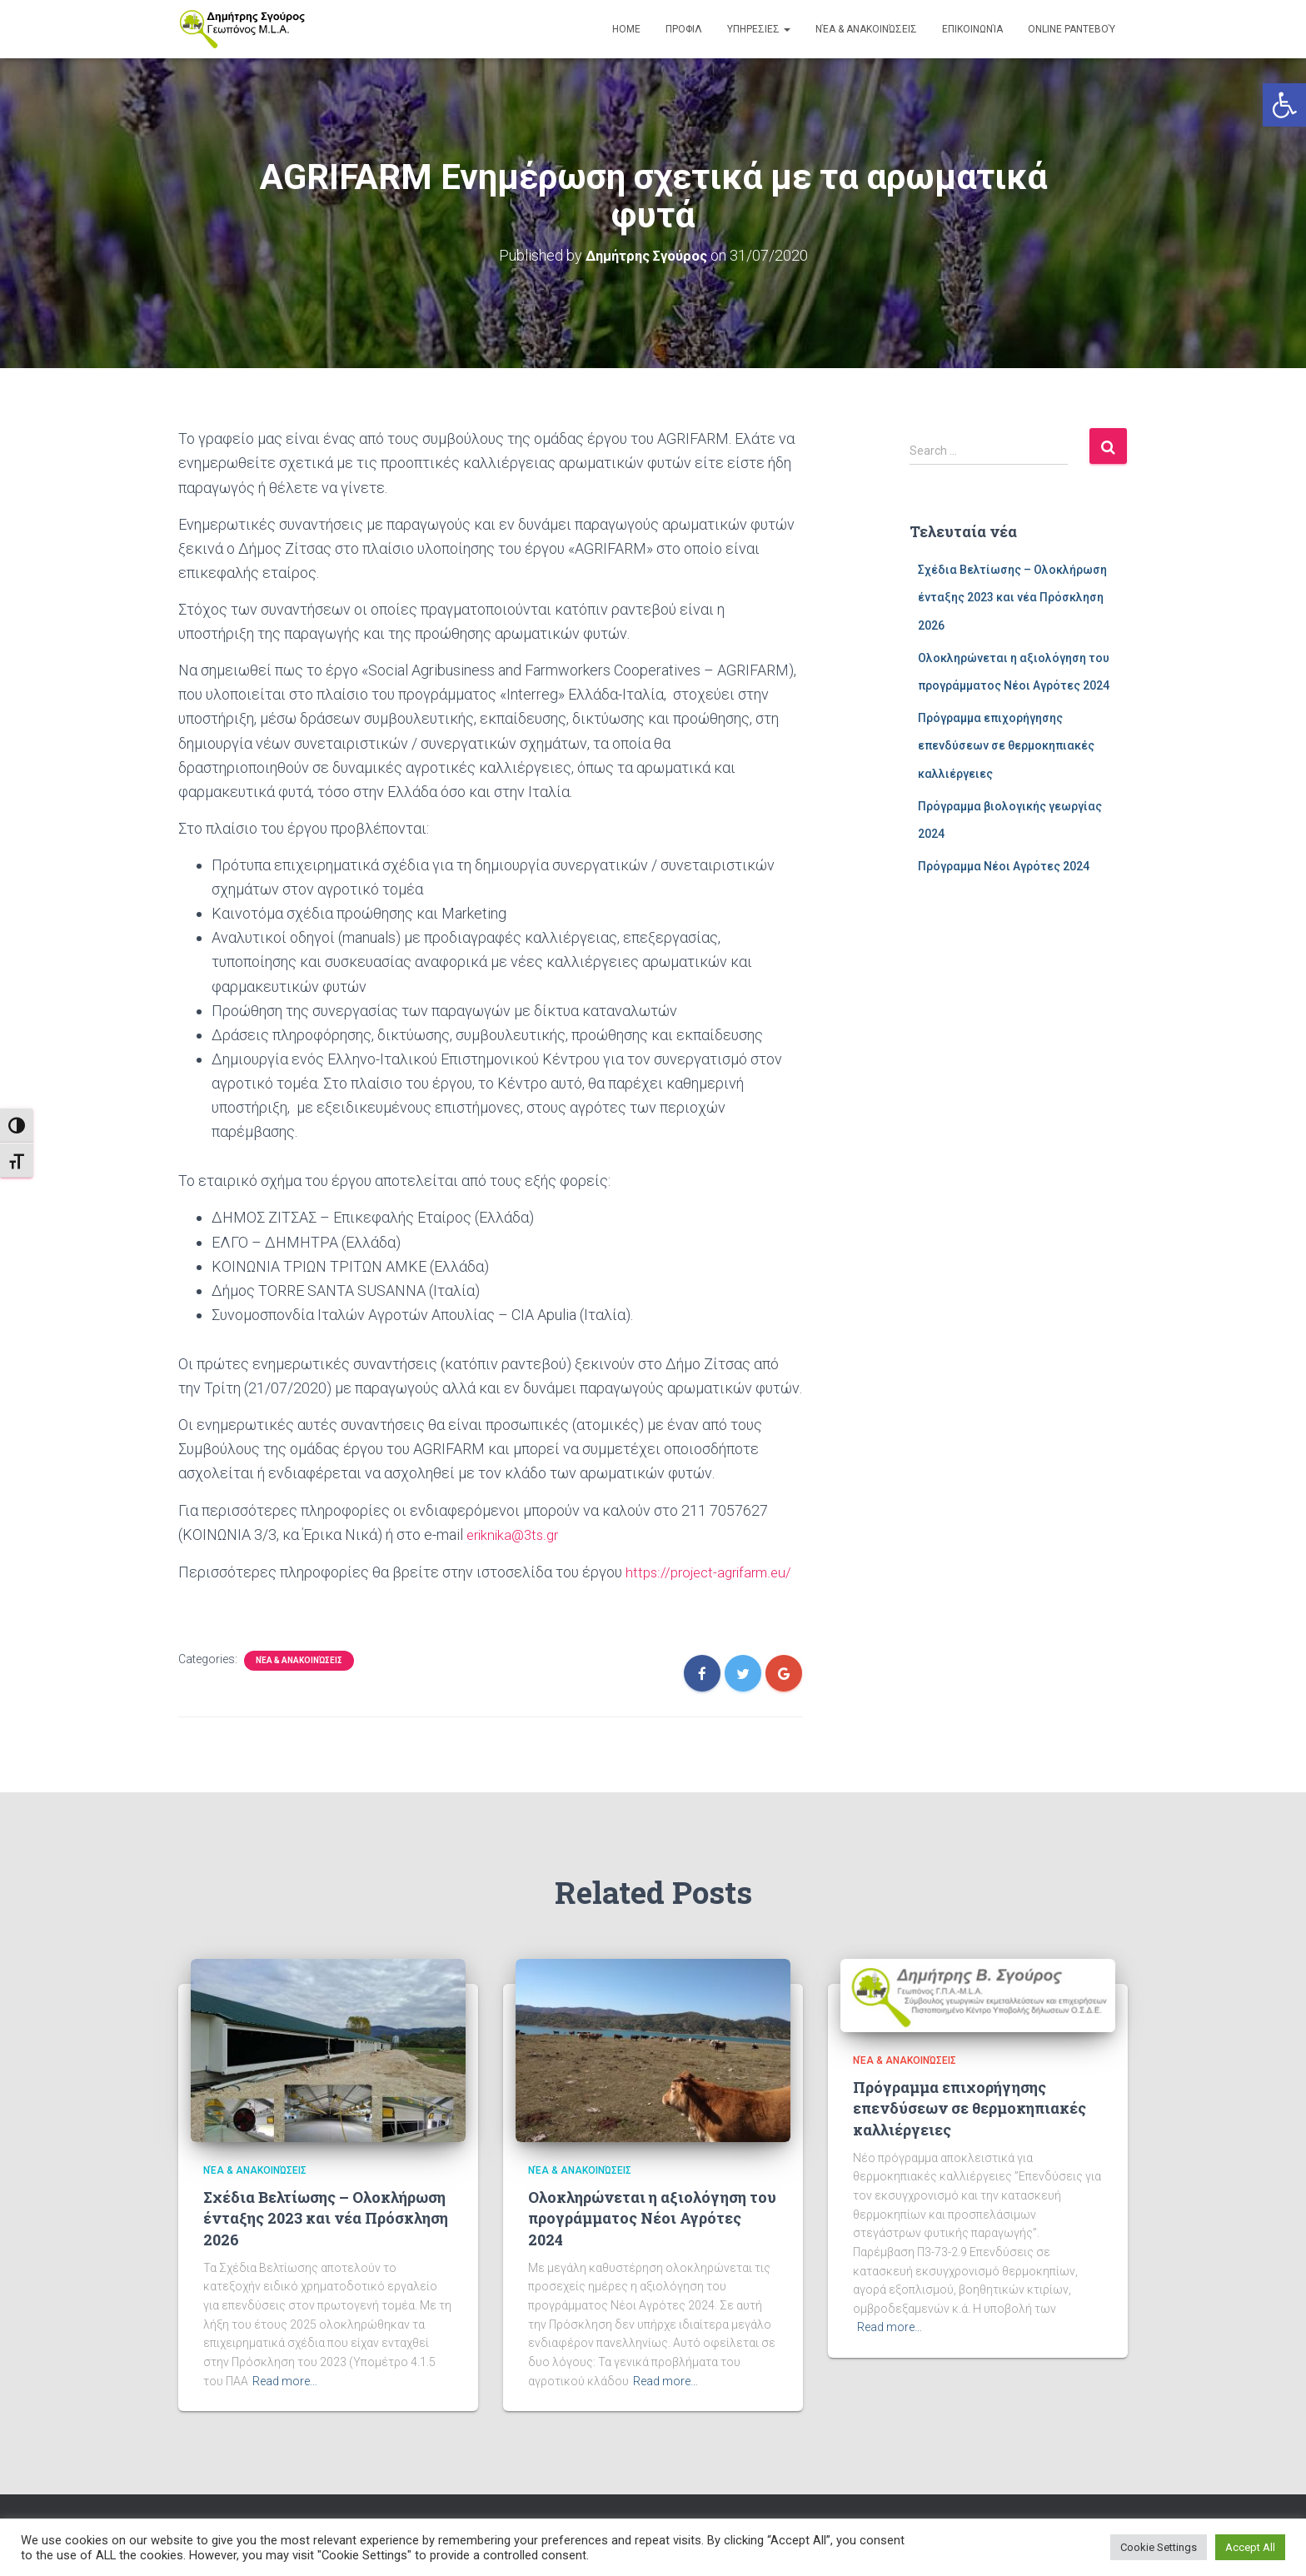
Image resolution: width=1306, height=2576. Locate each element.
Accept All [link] (1250, 2547)
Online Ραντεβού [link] (1071, 29)
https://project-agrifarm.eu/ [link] (713, 1570)
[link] (1284, 105)
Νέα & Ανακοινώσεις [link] (866, 29)
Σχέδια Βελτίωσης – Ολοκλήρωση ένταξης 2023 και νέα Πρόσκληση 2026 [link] (1012, 596)
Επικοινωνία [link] (972, 29)
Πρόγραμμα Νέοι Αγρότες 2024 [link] (1003, 865)
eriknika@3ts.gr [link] (515, 1533)
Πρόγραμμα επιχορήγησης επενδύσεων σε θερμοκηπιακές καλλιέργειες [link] (1006, 745)
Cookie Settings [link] (1158, 2547)
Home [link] (626, 29)
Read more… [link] (284, 2378)
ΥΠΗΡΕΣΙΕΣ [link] (758, 29)
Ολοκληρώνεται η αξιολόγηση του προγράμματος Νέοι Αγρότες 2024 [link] (652, 2216)
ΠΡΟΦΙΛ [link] (683, 29)
